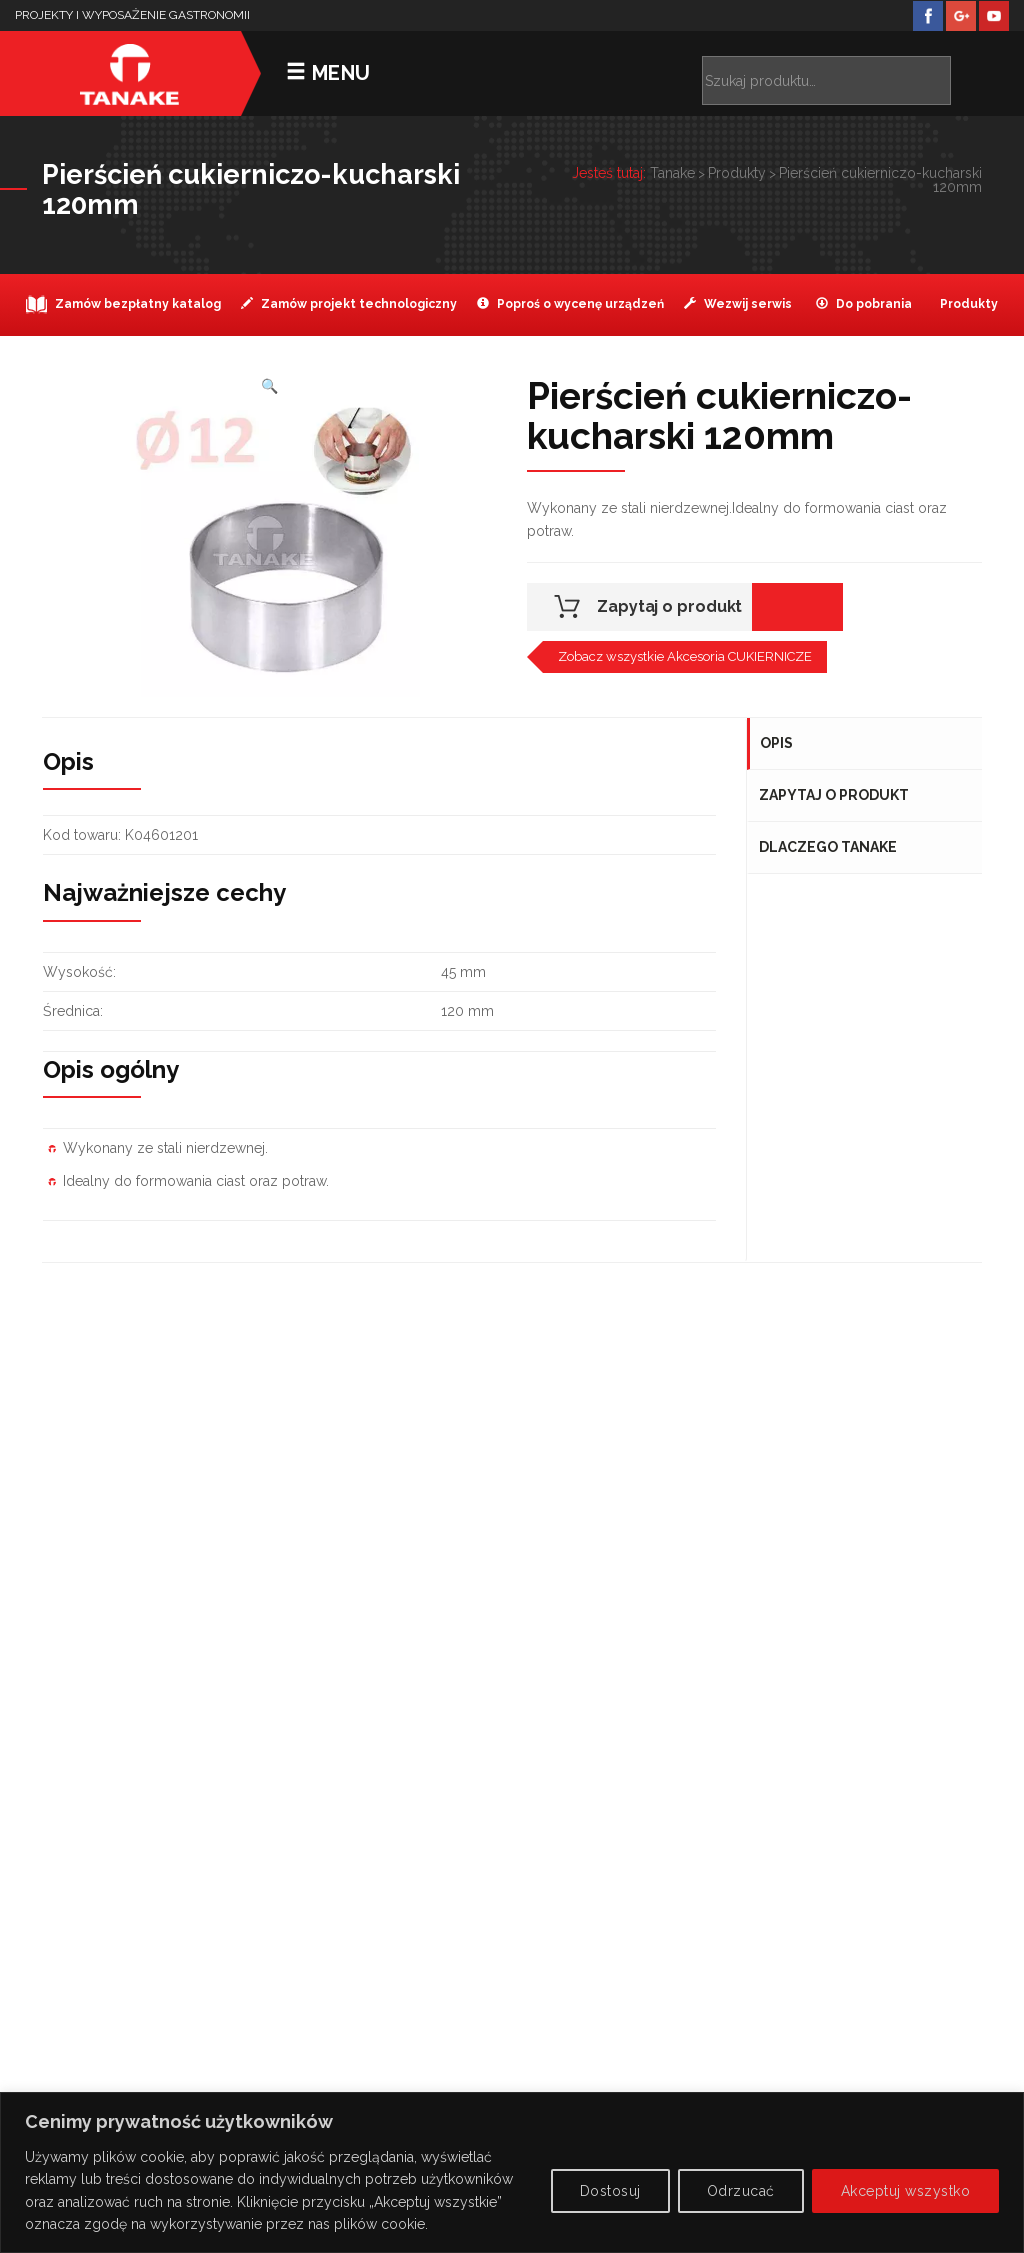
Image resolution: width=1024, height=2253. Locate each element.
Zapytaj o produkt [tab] (835, 795)
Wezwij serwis (738, 304)
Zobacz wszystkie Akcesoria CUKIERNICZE (685, 656)
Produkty (967, 304)
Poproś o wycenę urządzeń (570, 304)
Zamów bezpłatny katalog (123, 304)
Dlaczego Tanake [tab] (829, 847)
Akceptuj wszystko (906, 2191)
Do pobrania (864, 304)
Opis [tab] (776, 743)
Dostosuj (610, 2191)
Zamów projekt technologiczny (349, 304)
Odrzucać (741, 2191)
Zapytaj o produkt (669, 606)
